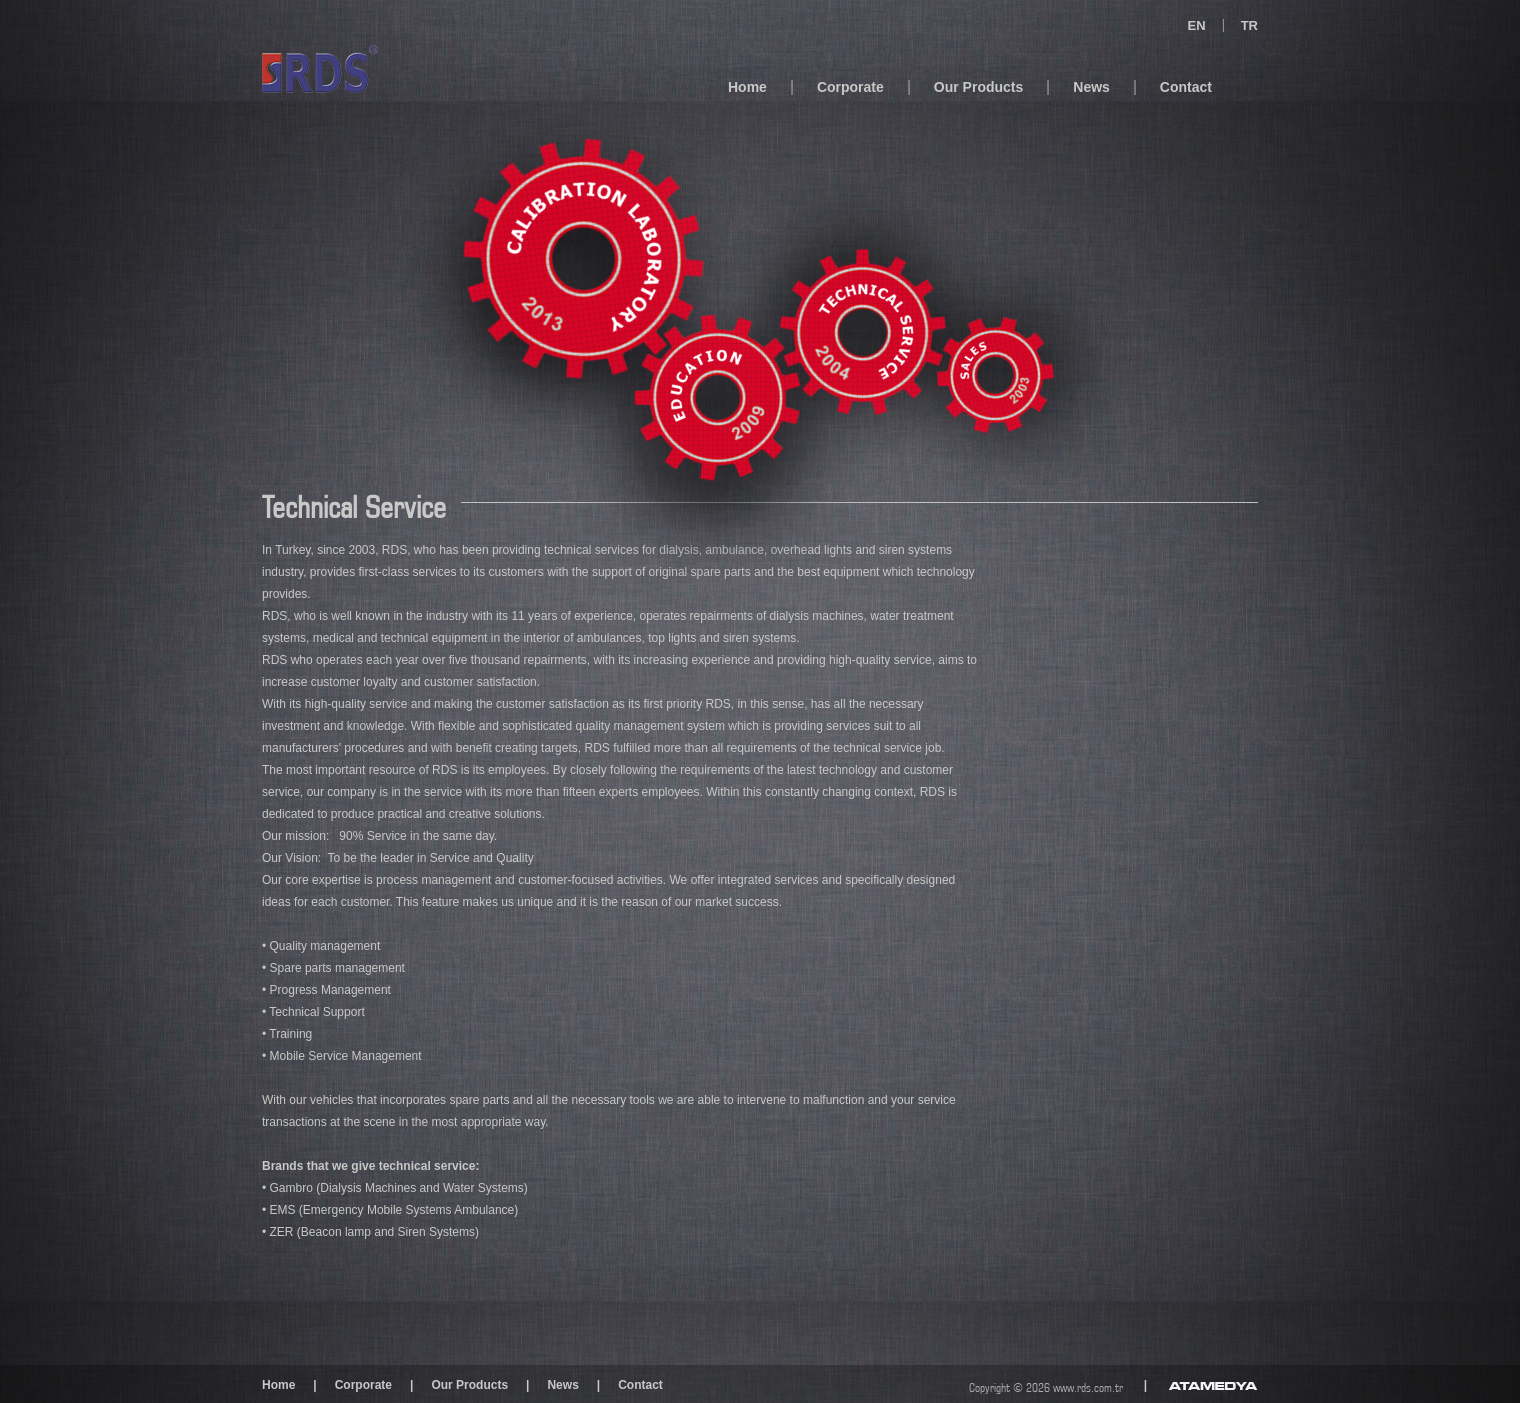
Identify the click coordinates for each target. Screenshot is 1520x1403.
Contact (1186, 87)
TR (1249, 25)
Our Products (978, 87)
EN (1197, 25)
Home (747, 87)
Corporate (850, 87)
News (1091, 87)
